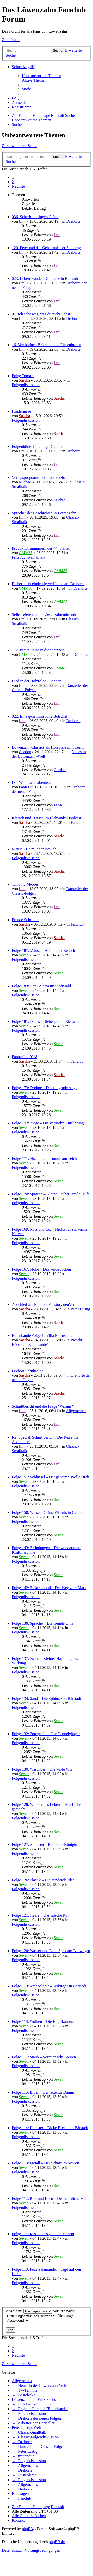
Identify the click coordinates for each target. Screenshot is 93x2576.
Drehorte (73, 221)
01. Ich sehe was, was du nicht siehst (41, 314)
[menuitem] (41, 76)
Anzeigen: (29, 2311)
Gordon (25, 752)
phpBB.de (57, 2542)
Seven (24, 955)
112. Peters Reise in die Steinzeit (38, 650)
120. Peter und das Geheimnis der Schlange (46, 248)
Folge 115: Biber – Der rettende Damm (43, 2092)
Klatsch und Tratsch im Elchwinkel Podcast (46, 818)
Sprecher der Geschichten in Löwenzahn (44, 513)
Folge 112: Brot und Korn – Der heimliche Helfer (51, 2198)
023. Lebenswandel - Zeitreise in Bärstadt (45, 278)
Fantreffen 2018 (24, 1057)
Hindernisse (21, 411)
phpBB (27, 2529)
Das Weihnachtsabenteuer (32, 782)
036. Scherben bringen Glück (35, 217)
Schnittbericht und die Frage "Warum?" (43, 1406)
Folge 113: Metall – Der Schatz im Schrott (45, 2163)
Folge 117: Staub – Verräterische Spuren (44, 2057)
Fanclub (77, 822)
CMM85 (25, 553)
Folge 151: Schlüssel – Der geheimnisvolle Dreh (50, 1477)
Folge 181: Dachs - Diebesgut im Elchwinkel (48, 1021)
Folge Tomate (23, 376)
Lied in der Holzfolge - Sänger (36, 681)
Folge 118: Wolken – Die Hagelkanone (43, 2021)
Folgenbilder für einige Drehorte (37, 446)
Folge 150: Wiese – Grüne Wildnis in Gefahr (47, 1512)
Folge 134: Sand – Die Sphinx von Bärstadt (46, 1698)
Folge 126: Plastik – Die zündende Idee (43, 1880)
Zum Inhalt (11, 40)
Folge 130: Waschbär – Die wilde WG (42, 1769)
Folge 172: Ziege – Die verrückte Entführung (48, 1123)
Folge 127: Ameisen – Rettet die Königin (44, 1844)
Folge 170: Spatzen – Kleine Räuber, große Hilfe (51, 1194)
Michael (25, 482)
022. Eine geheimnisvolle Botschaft (40, 716)
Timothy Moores (25, 884)
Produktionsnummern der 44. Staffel (41, 548)
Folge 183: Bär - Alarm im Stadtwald (41, 986)
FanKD (25, 787)
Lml (22, 221)
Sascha (24, 380)
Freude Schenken (25, 920)
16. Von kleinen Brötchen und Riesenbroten (46, 345)
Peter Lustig (80, 1309)
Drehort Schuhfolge (27, 1371)
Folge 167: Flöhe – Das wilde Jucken (41, 1269)
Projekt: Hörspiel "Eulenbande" (47, 1342)
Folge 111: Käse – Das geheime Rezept (43, 2234)
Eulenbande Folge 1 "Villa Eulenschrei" (43, 1335)
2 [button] (13, 182)
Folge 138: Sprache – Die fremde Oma (42, 1623)
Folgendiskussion (26, 385)
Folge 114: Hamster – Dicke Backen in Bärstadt (50, 2128)
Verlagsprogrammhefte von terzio (38, 477)
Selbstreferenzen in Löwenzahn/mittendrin (46, 614)
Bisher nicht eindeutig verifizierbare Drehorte (48, 584)
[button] (18, 186)
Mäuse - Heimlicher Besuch (34, 849)
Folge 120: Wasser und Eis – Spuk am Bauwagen (51, 1951)
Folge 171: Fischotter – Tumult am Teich (44, 1158)
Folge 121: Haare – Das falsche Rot (40, 1915)
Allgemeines (76, 1411)
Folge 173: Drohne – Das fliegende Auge (44, 1088)
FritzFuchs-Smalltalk (28, 557)
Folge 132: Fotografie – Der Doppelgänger (46, 1734)
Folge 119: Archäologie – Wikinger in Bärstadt (49, 1986)
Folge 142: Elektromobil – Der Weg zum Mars (49, 1588)
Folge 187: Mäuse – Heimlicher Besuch (43, 950)
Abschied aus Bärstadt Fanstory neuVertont (46, 1304)
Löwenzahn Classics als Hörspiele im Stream (48, 747)
